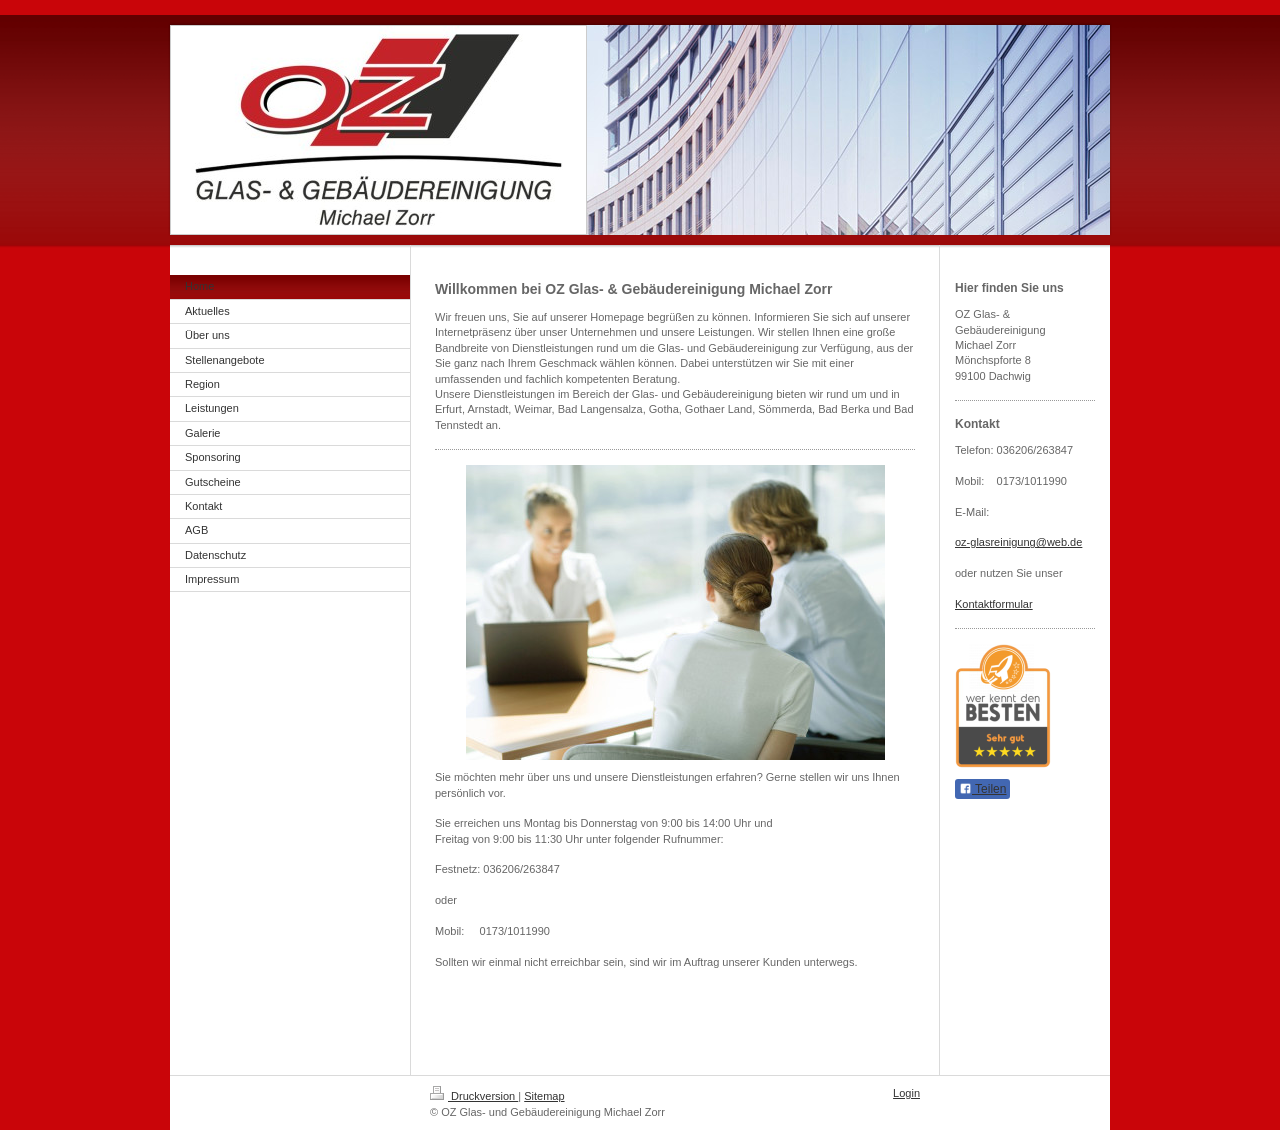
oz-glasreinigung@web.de (1018, 542)
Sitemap (544, 1096)
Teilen (982, 789)
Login (906, 1093)
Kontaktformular (994, 604)
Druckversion (474, 1096)
